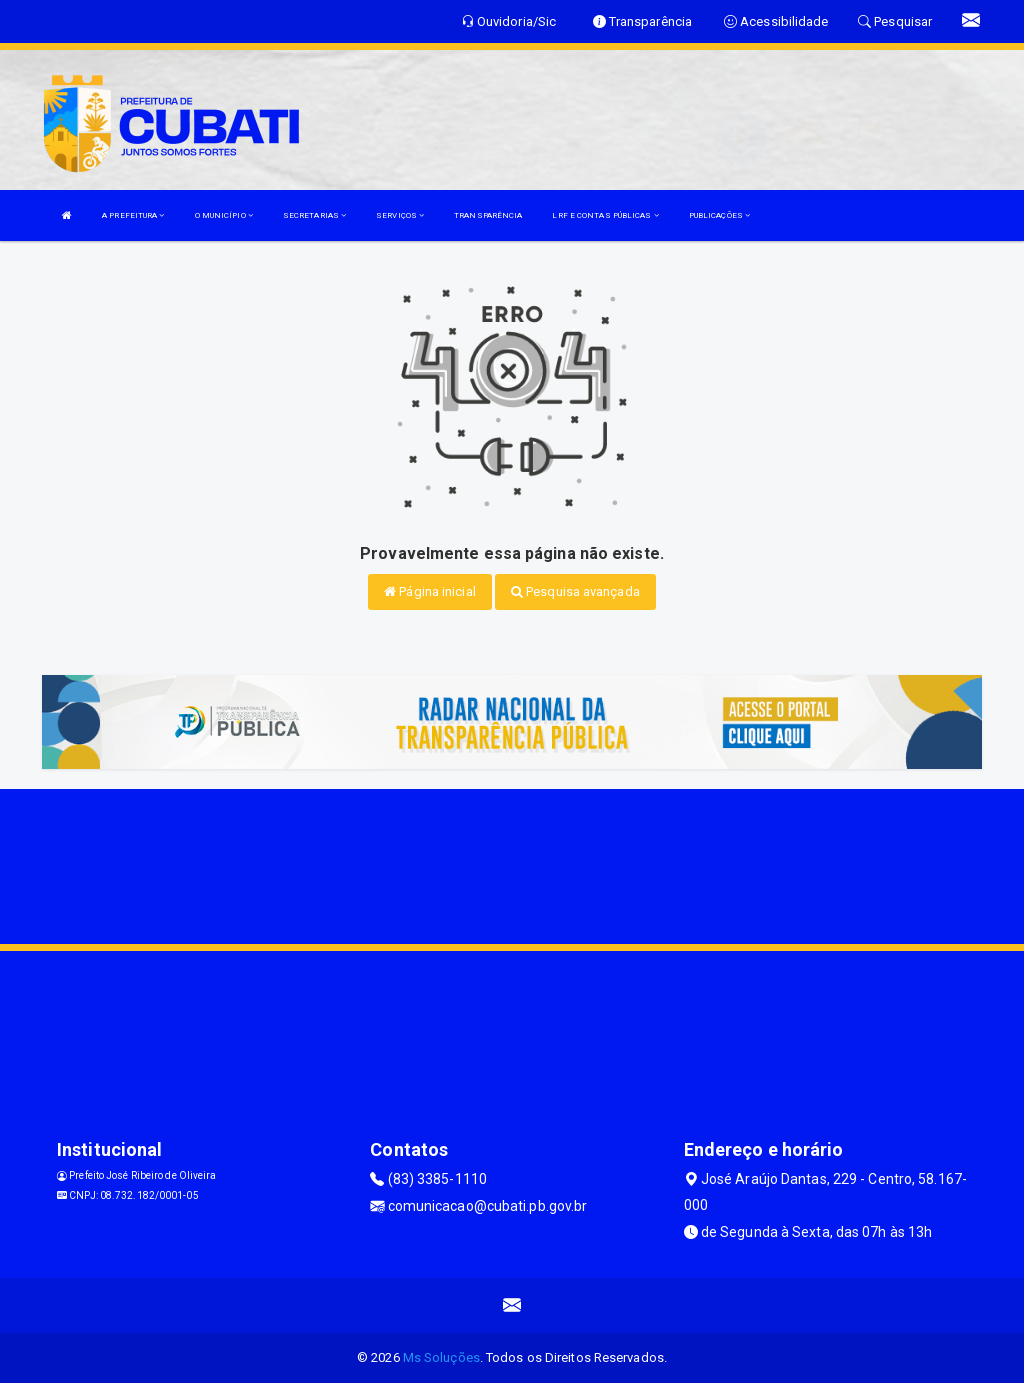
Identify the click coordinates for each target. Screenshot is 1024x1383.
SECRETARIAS (314, 215)
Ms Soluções (441, 1357)
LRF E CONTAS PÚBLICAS (605, 215)
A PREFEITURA (133, 215)
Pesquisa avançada (575, 591)
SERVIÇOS (400, 215)
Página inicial (430, 591)
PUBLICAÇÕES (719, 215)
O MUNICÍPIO (224, 215)
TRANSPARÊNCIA (488, 215)
